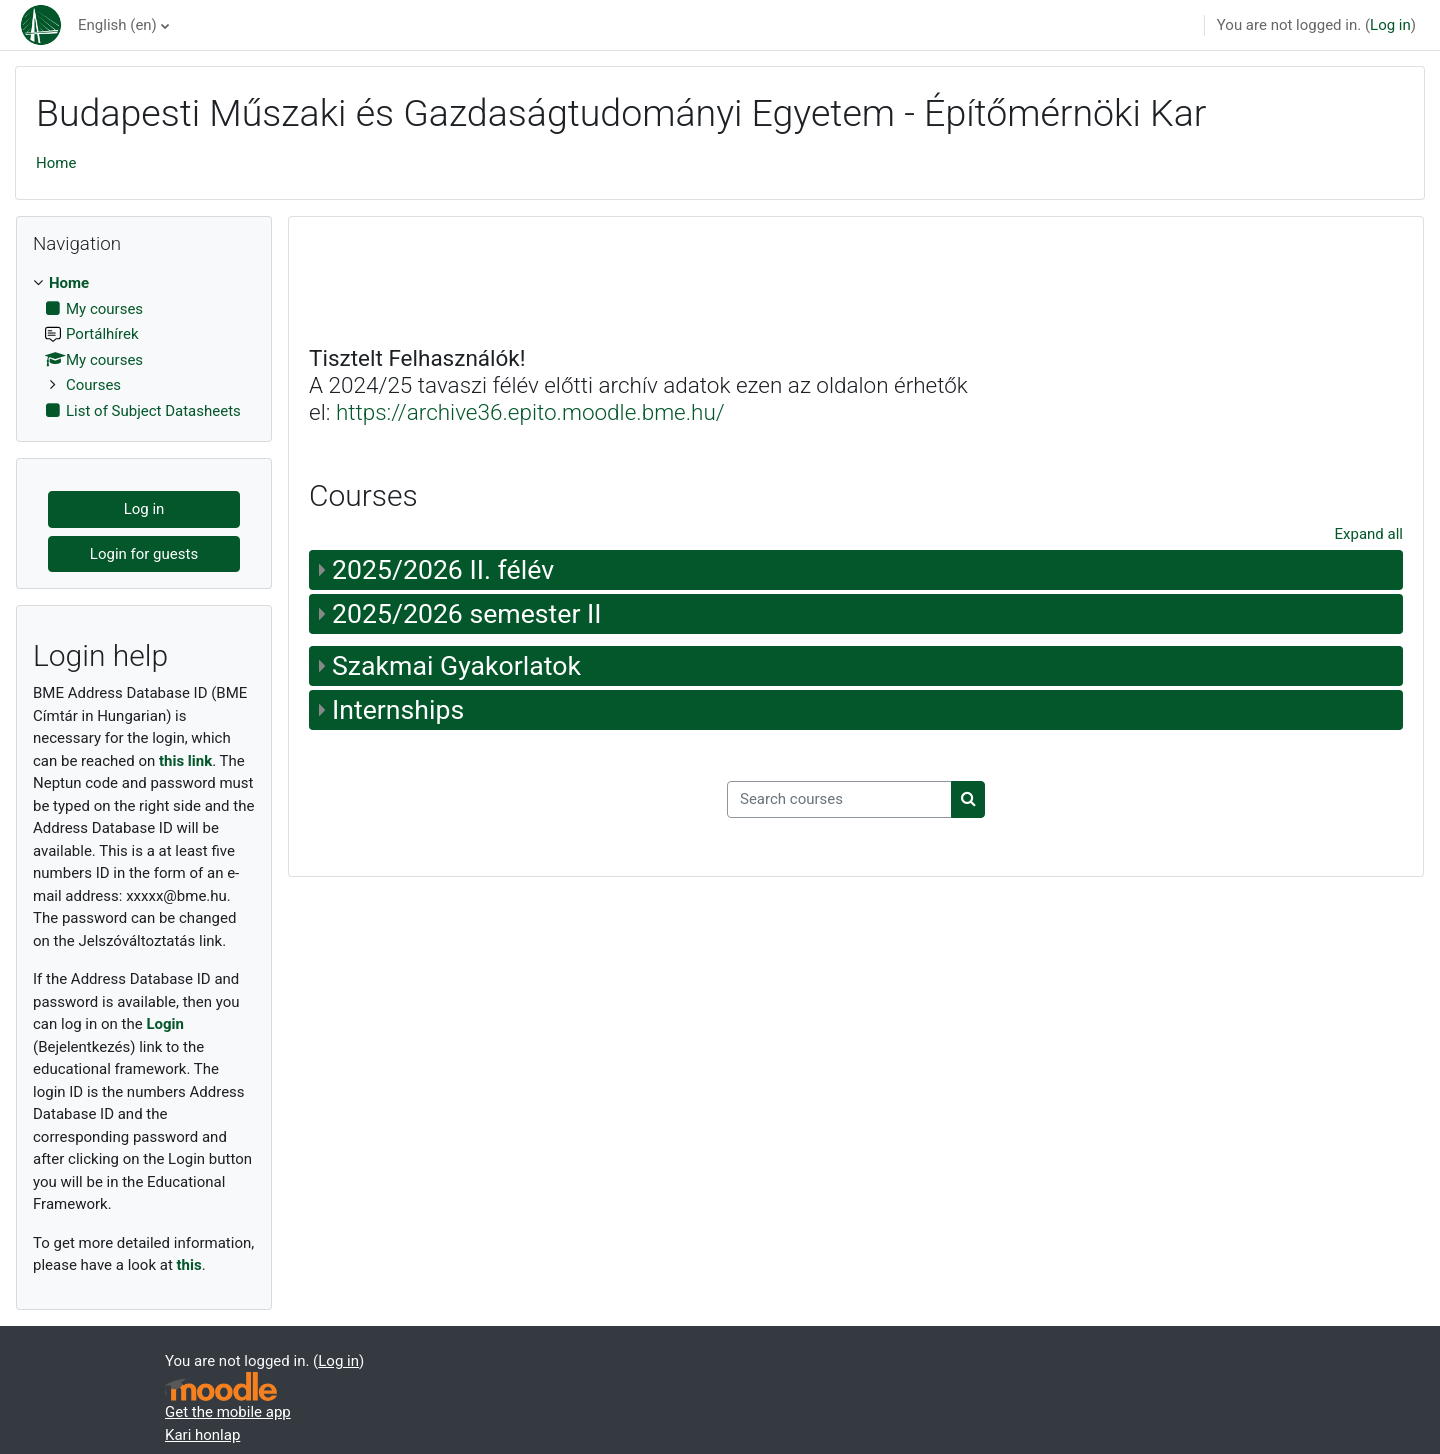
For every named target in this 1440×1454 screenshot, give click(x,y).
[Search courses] (839, 799)
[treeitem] (144, 347)
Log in (1390, 25)
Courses (93, 385)
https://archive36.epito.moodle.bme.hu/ (530, 412)
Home (56, 163)
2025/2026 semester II (467, 614)
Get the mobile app (228, 1412)
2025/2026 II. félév (443, 570)
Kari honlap (202, 1435)
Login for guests (144, 554)
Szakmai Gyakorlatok (456, 666)
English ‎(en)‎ (117, 25)
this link (185, 761)
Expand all (1369, 534)
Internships (398, 710)
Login (165, 1024)
